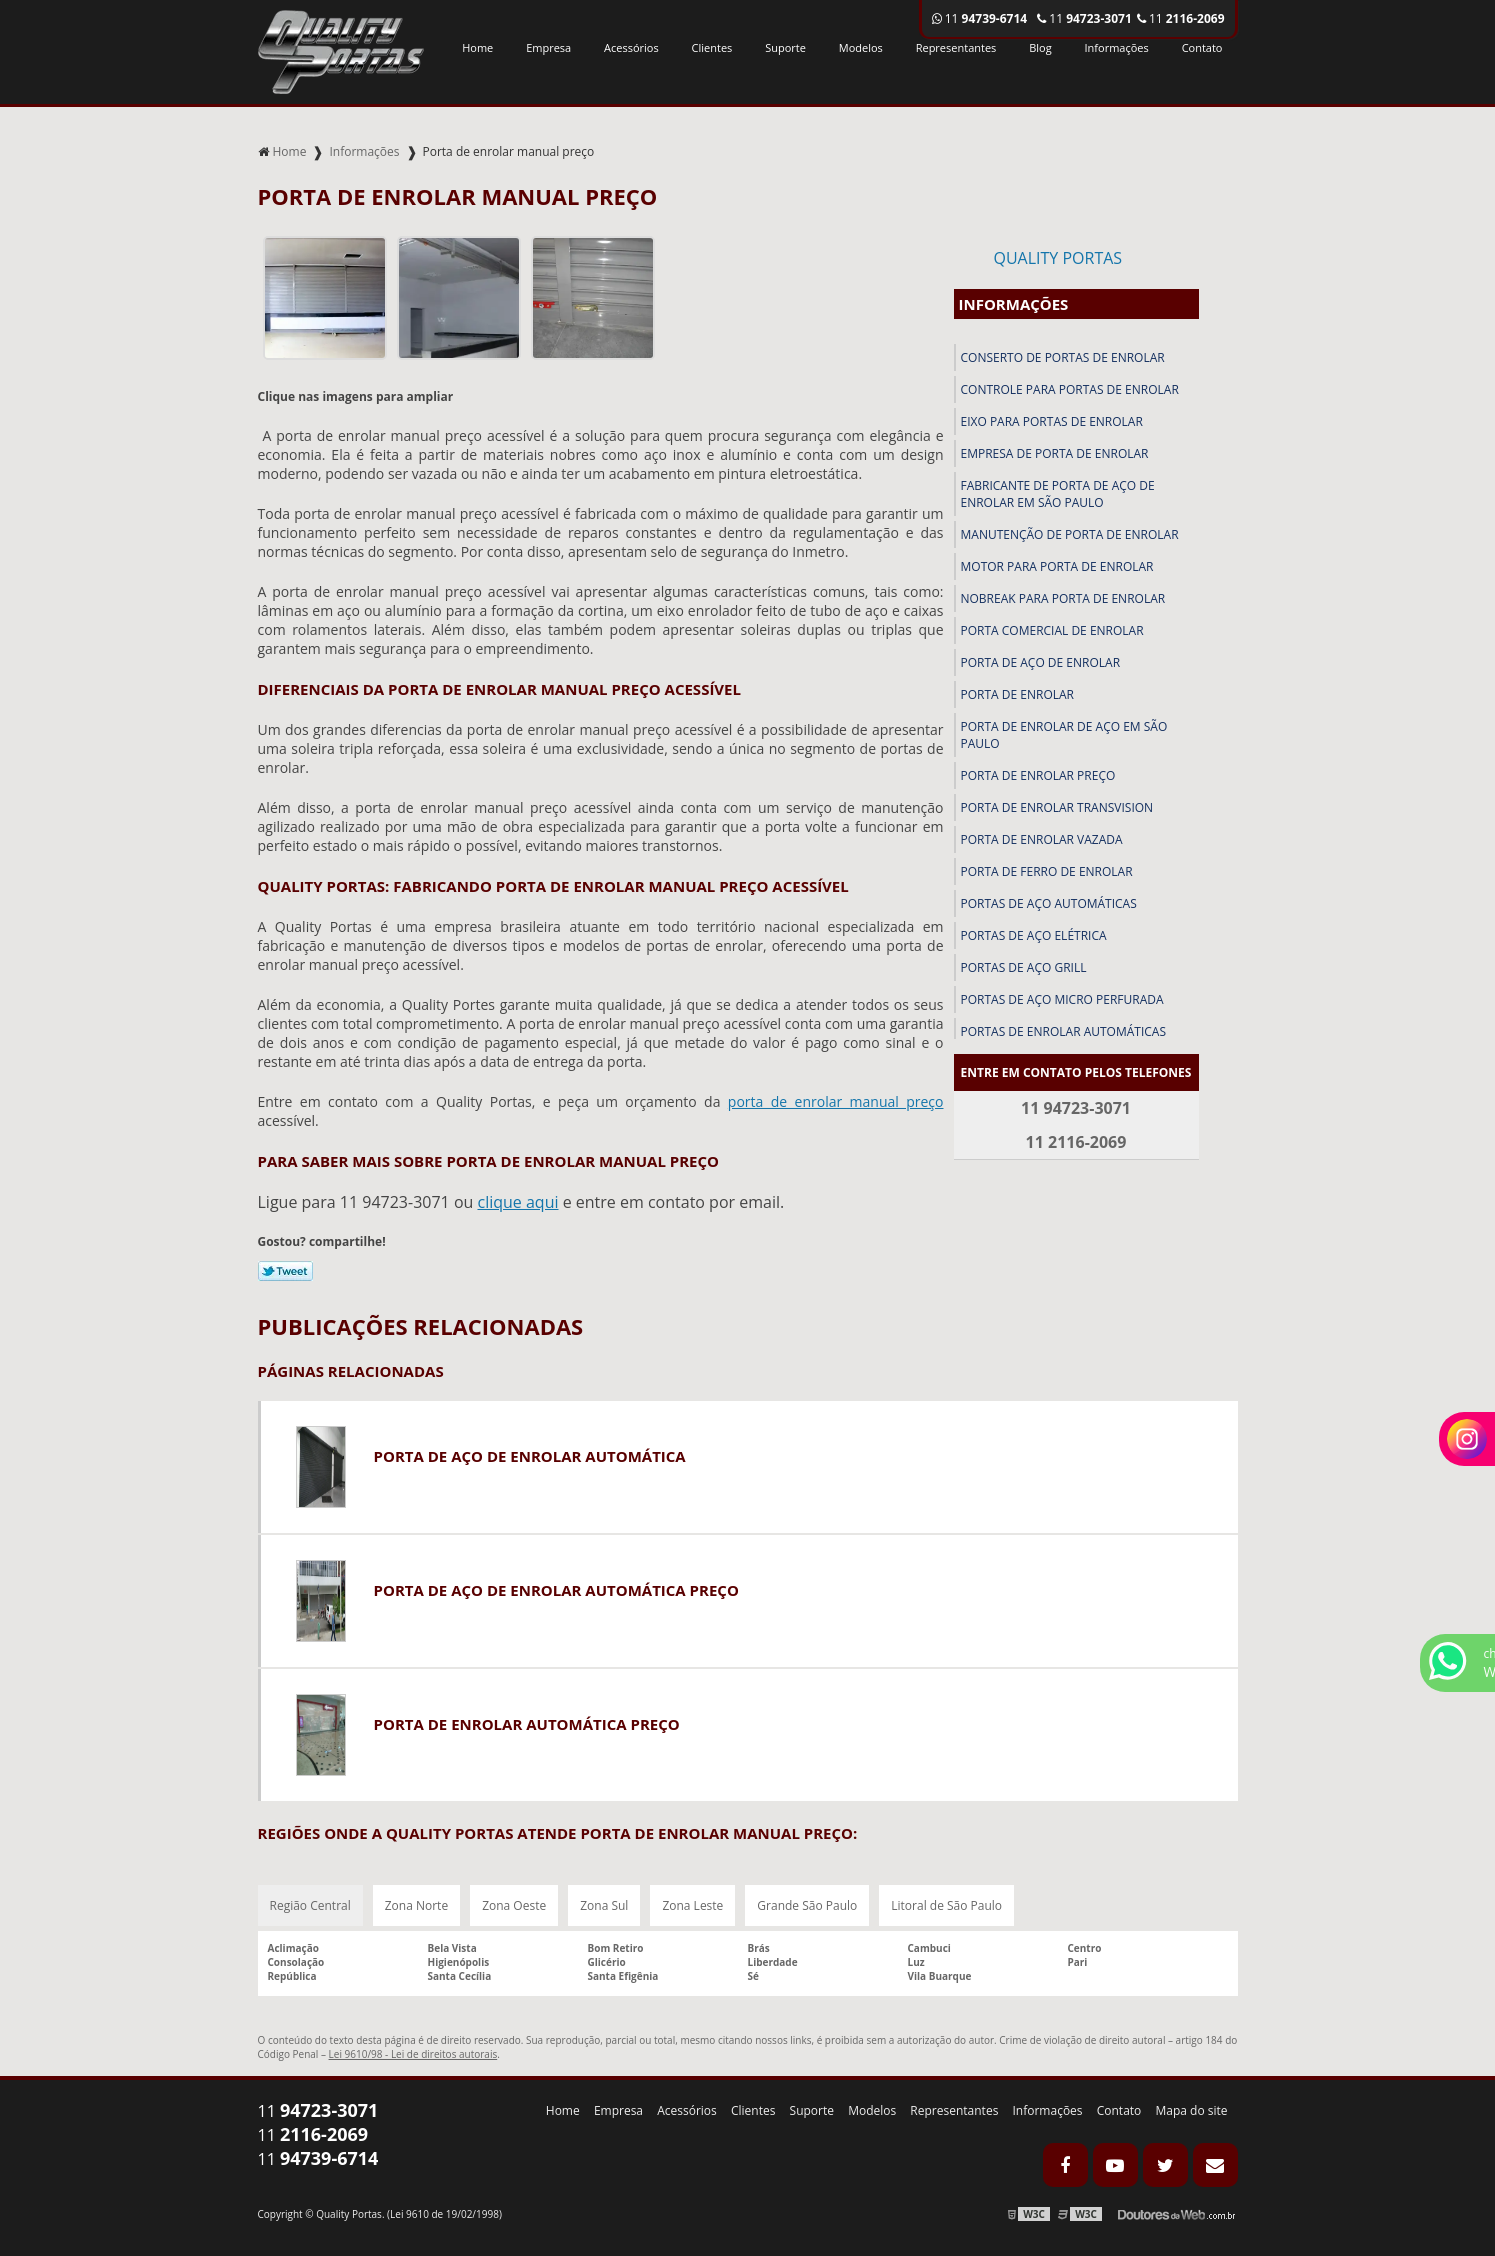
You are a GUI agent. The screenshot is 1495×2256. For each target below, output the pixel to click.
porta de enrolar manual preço (836, 1101)
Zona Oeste (514, 1905)
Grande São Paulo (807, 1905)
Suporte (785, 47)
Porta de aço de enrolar (1041, 662)
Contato (1202, 47)
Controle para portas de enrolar (1070, 389)
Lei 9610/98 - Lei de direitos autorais (413, 2054)
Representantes (956, 47)
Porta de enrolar (1017, 694)
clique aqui (517, 1202)
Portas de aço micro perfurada (1062, 999)
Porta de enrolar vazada (1042, 839)
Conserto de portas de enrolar (1063, 357)
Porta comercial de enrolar (1052, 630)
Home (477, 47)
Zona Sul (604, 1905)
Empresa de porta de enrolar (1055, 453)
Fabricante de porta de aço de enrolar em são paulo (1058, 494)
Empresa (548, 47)
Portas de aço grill (1024, 967)
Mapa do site (1191, 2110)
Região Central (310, 1905)
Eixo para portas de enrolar (1052, 421)
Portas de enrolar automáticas (1064, 1031)
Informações (1117, 47)
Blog (1040, 47)
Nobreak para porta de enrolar (1063, 598)
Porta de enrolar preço (1038, 775)
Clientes (712, 47)
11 (1181, 18)
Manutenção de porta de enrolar (1070, 534)
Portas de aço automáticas (1049, 903)
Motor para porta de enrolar (1057, 566)
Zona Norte (416, 1905)
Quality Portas (1058, 258)
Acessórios (631, 47)
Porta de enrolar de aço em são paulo (1064, 735)
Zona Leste (692, 1905)
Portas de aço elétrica (1034, 935)
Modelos (861, 47)
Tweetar (285, 1271)
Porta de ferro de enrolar (1047, 871)
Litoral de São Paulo (946, 1905)
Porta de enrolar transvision (1057, 807)
